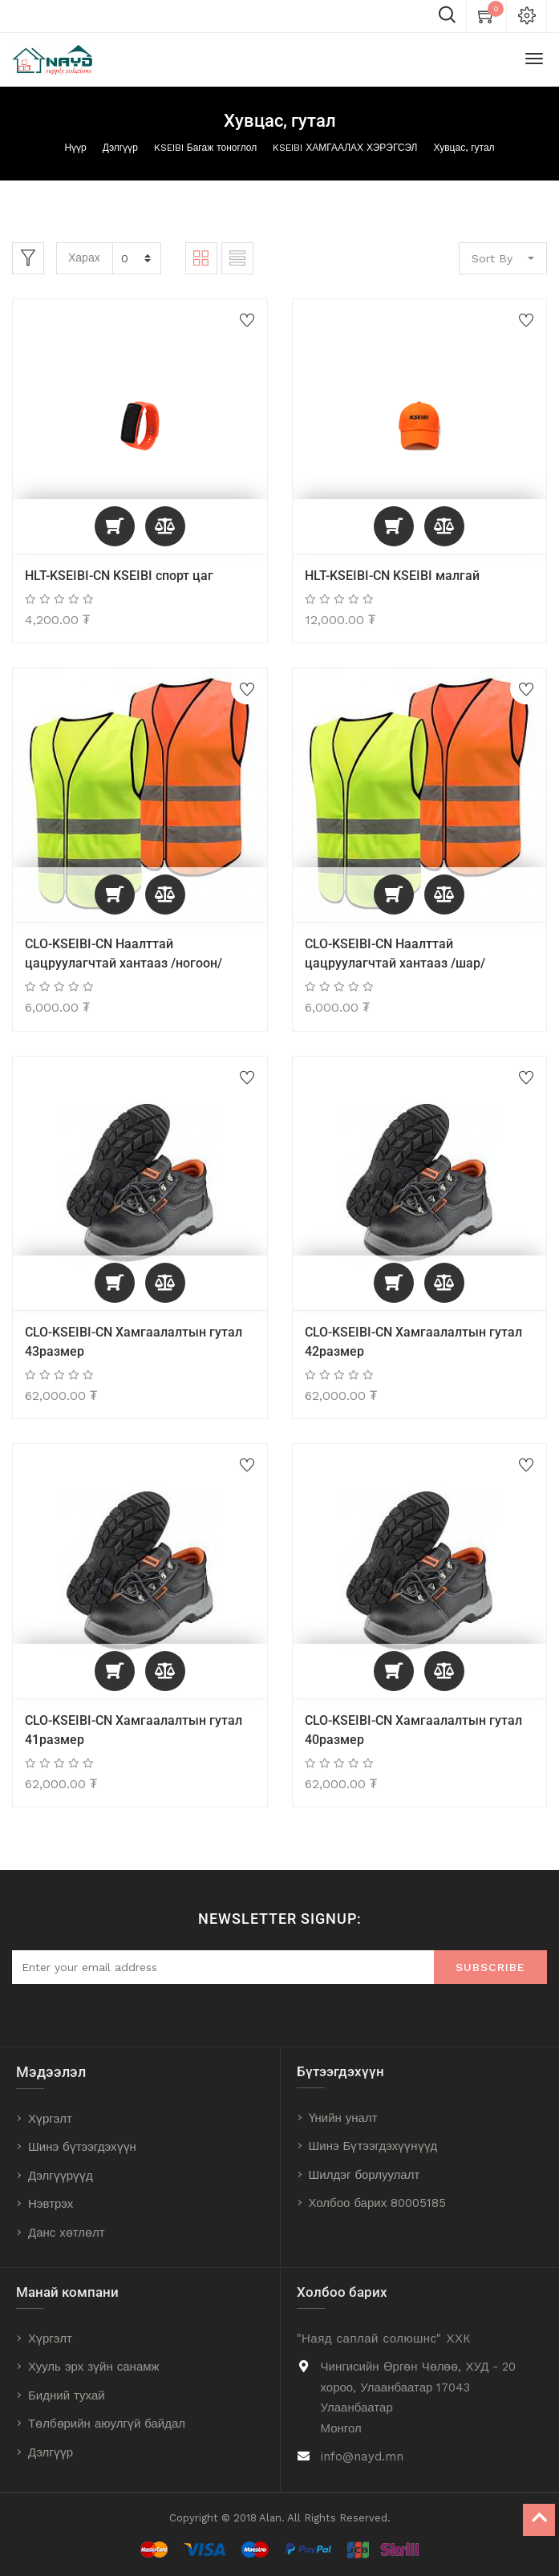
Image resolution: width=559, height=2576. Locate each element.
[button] (115, 526)
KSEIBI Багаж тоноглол (205, 147)
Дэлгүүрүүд (60, 2175)
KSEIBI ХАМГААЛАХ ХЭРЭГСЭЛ (345, 147)
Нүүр (75, 147)
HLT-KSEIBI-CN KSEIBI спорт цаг (119, 575)
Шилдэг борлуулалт (364, 2175)
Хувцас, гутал (463, 147)
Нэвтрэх (50, 2204)
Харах (84, 257)
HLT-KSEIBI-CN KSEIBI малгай (392, 575)
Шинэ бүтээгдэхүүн (82, 2147)
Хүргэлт (50, 2119)
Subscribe (490, 1967)
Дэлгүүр (120, 147)
